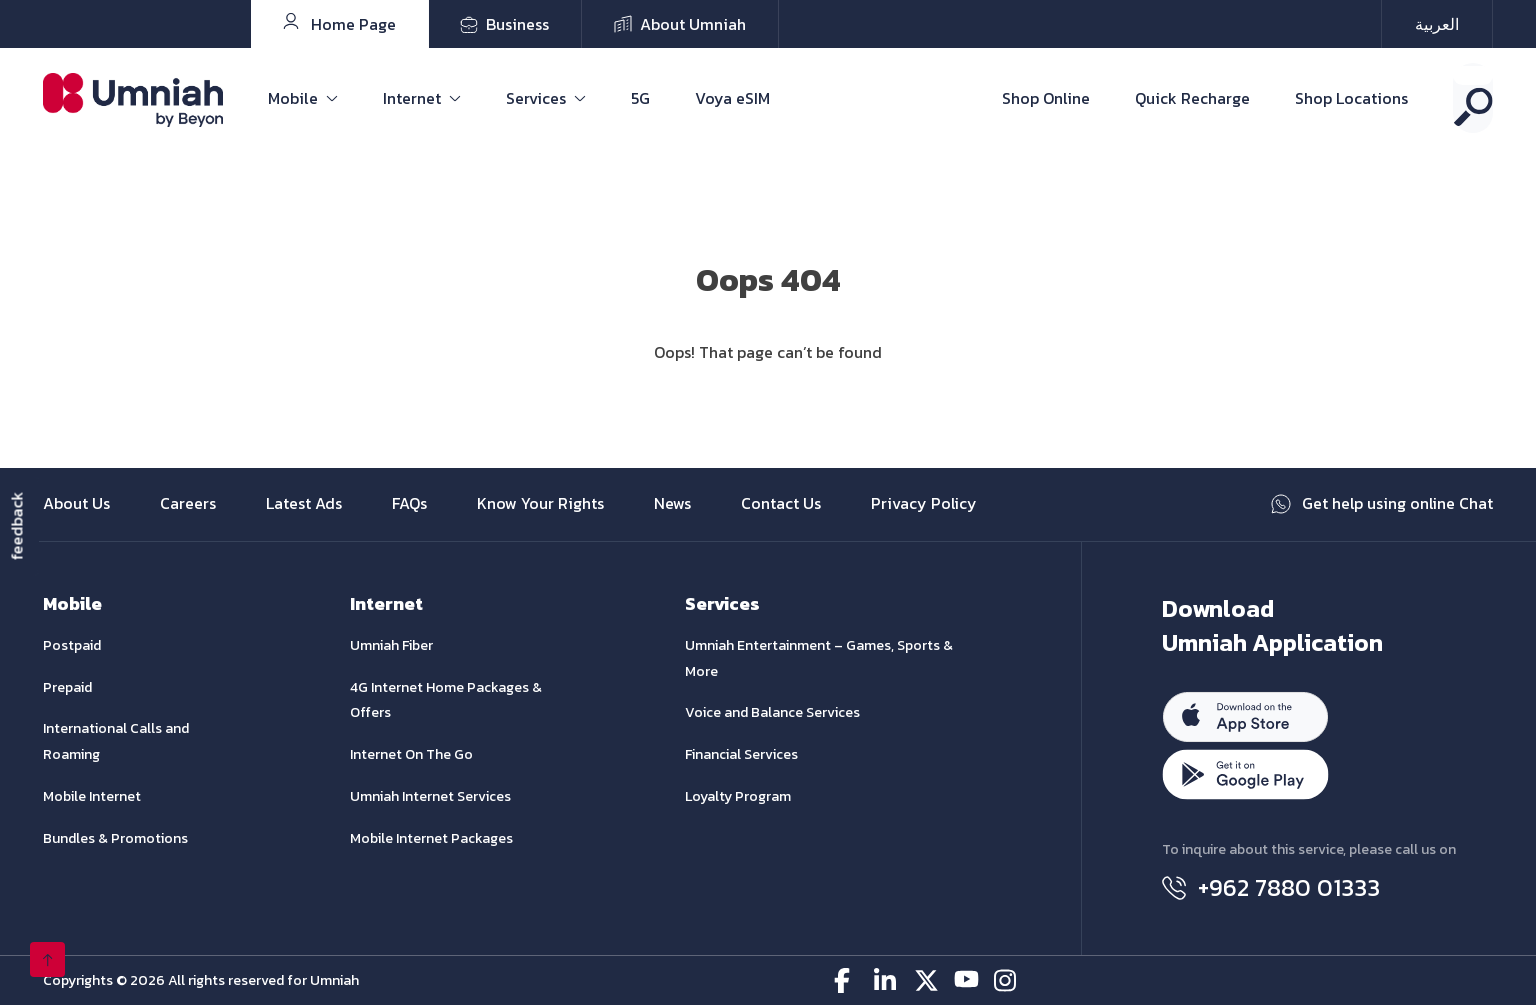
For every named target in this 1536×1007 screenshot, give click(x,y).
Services (536, 98)
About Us (76, 505)
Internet (412, 98)
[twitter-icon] (926, 982)
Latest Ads (304, 505)
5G (640, 98)
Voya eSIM (732, 98)
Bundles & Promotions (115, 839)
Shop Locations (1351, 98)
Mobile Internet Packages (431, 839)
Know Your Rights (540, 505)
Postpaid (72, 646)
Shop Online (1046, 98)
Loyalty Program (738, 797)
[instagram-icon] (1006, 982)
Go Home (768, 376)
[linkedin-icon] (886, 982)
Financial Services (741, 755)
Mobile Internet (92, 797)
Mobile (293, 98)
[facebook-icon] (846, 982)
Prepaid (67, 688)
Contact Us (781, 505)
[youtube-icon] (966, 982)
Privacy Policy (924, 505)
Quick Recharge (1192, 98)
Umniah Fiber (391, 646)
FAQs (409, 505)
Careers (188, 505)
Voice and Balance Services (772, 714)
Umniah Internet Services (430, 797)
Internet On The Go (411, 755)
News (672, 505)
